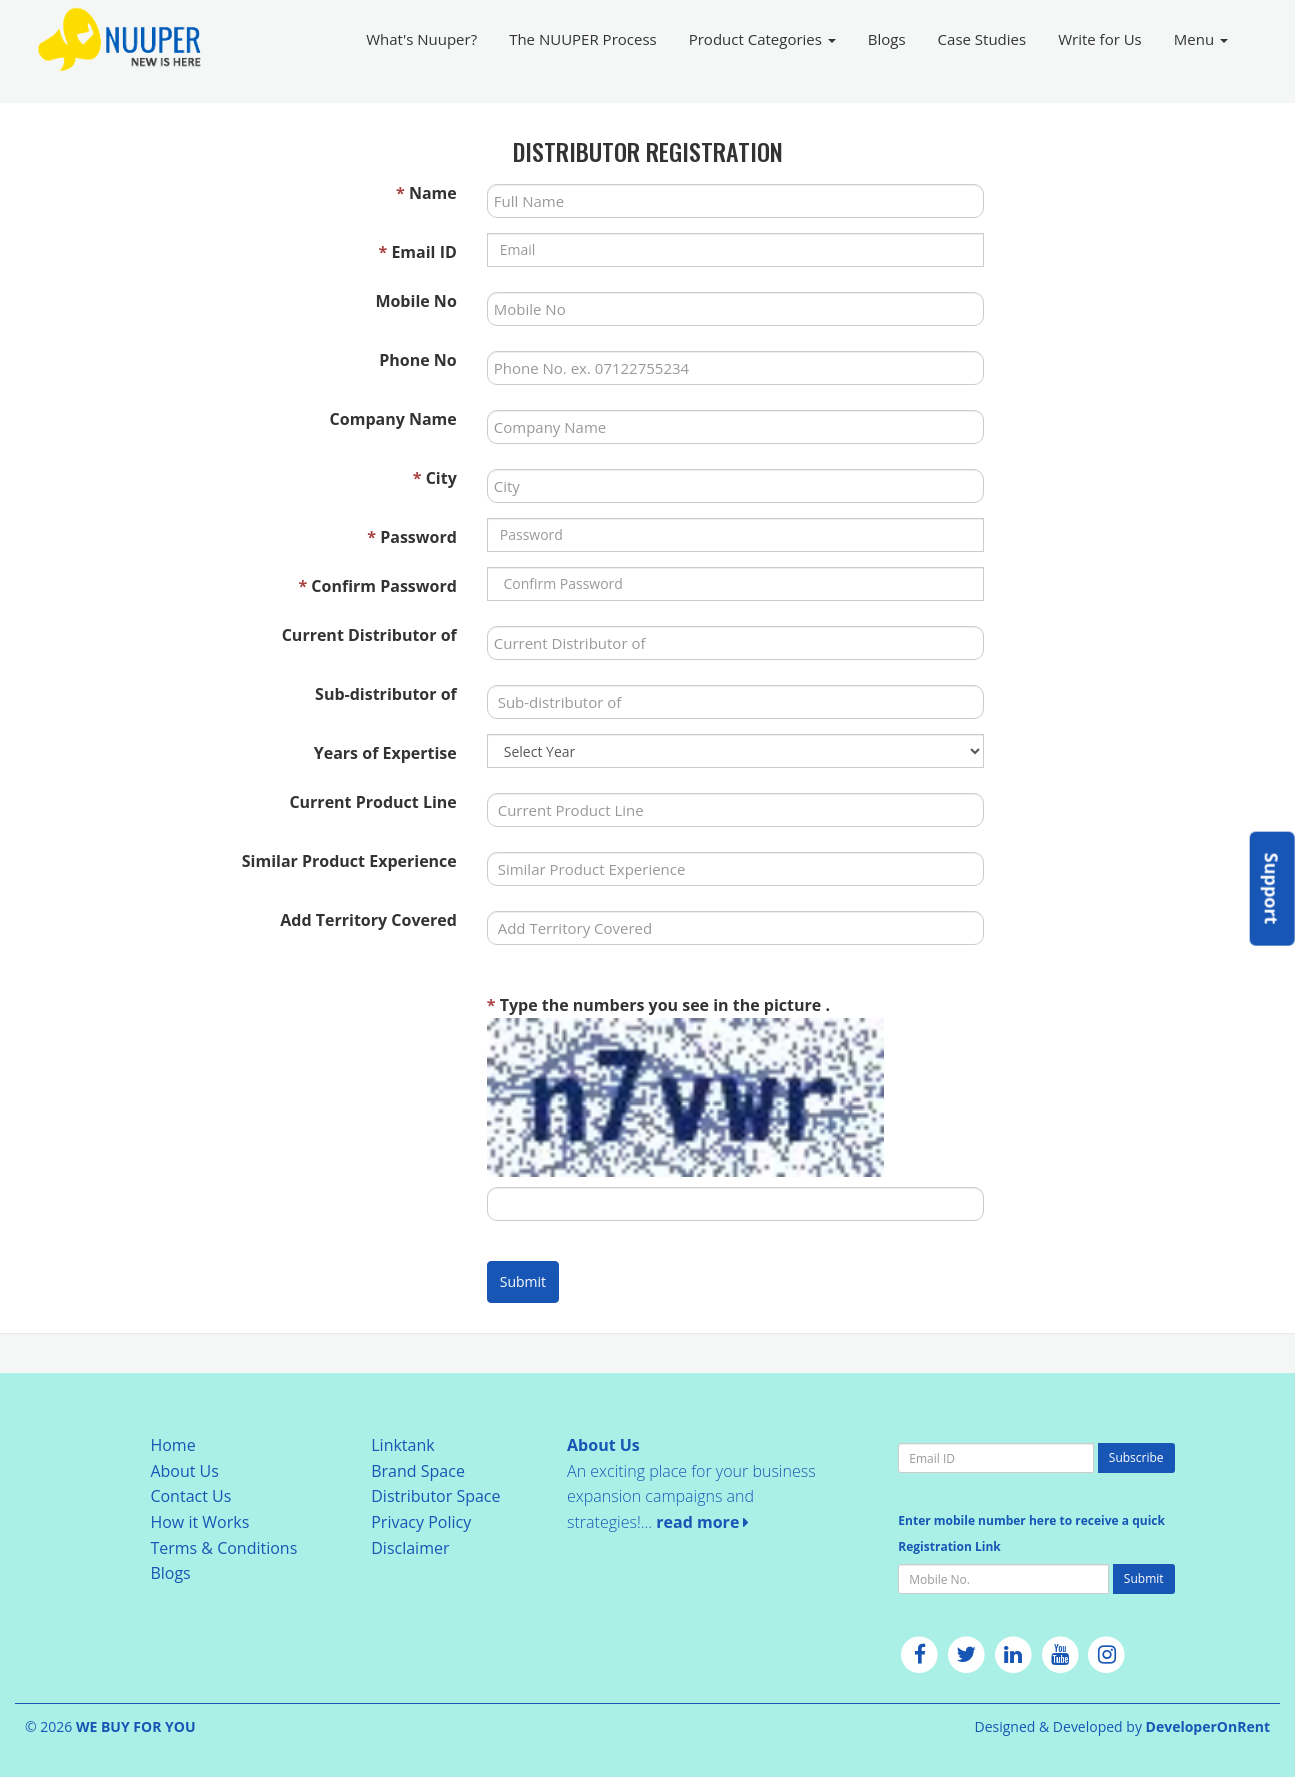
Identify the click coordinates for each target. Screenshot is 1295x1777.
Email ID (418, 252)
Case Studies (982, 39)
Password (411, 537)
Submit (523, 1281)
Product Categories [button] (762, 39)
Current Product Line (372, 802)
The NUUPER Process (583, 39)
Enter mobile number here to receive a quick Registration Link (1031, 1533)
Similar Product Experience (349, 861)
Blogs (887, 39)
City (435, 478)
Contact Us (190, 1496)
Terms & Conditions (223, 1548)
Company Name (393, 419)
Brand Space (418, 1471)
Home (172, 1445)
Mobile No (415, 301)
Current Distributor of (369, 635)
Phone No (418, 360)
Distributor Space (435, 1496)
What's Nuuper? (421, 39)
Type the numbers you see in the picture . (658, 1005)
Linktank (402, 1445)
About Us (184, 1471)
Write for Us (1100, 39)
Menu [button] (1201, 39)
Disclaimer (410, 1548)
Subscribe (1136, 1457)
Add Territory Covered (368, 920)
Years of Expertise (385, 753)
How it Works (199, 1522)
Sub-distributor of (386, 694)
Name (426, 193)
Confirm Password (377, 586)
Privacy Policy (421, 1522)
